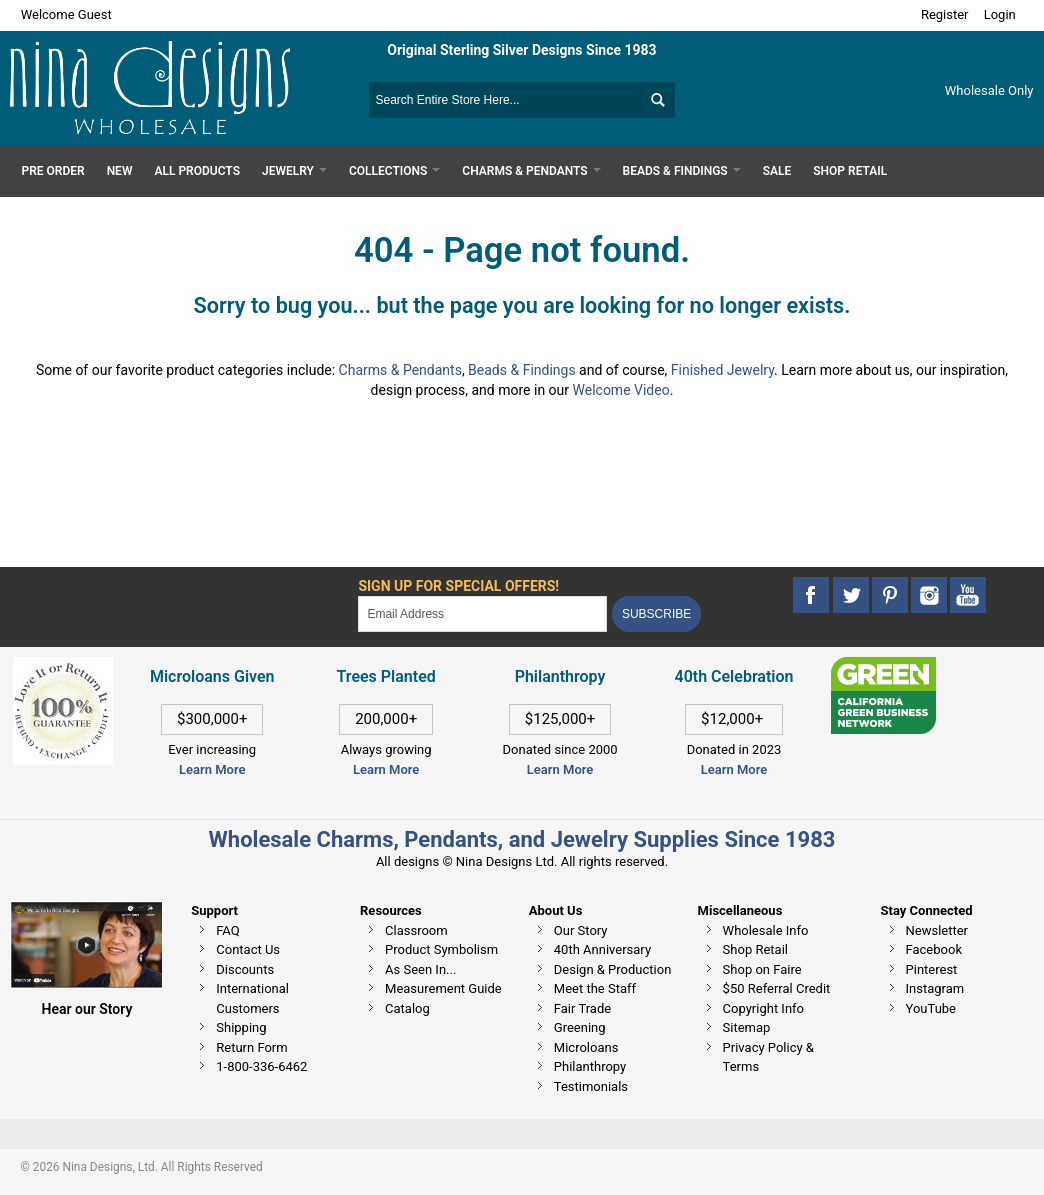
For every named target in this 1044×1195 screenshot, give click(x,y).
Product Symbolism (441, 949)
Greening (580, 1027)
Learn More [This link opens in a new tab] (386, 769)
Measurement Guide (443, 988)
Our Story (581, 930)
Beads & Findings (522, 370)
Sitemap (747, 1027)
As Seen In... (420, 969)
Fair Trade (582, 1008)
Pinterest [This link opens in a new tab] (932, 969)
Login (1000, 14)
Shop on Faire (762, 969)
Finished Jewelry (722, 370)
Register (945, 14)
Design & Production (613, 969)
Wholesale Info (766, 930)
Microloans (586, 1047)
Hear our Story (87, 1009)
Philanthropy (590, 1066)
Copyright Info (763, 1008)
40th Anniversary (602, 949)
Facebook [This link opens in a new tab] (934, 949)
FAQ (227, 930)
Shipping (241, 1027)
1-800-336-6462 (261, 1066)
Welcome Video (621, 390)
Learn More (212, 769)
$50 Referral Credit (777, 988)
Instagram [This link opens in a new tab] (935, 988)
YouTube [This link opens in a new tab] (931, 1008)
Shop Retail (755, 949)
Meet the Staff (595, 988)
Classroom (416, 930)
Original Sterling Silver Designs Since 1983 (521, 50)
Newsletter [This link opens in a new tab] (937, 930)
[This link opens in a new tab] (883, 666)
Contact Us (248, 949)
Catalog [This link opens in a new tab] (407, 1008)
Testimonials (591, 1086)
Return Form (251, 1047)
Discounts (245, 969)
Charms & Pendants (400, 370)
